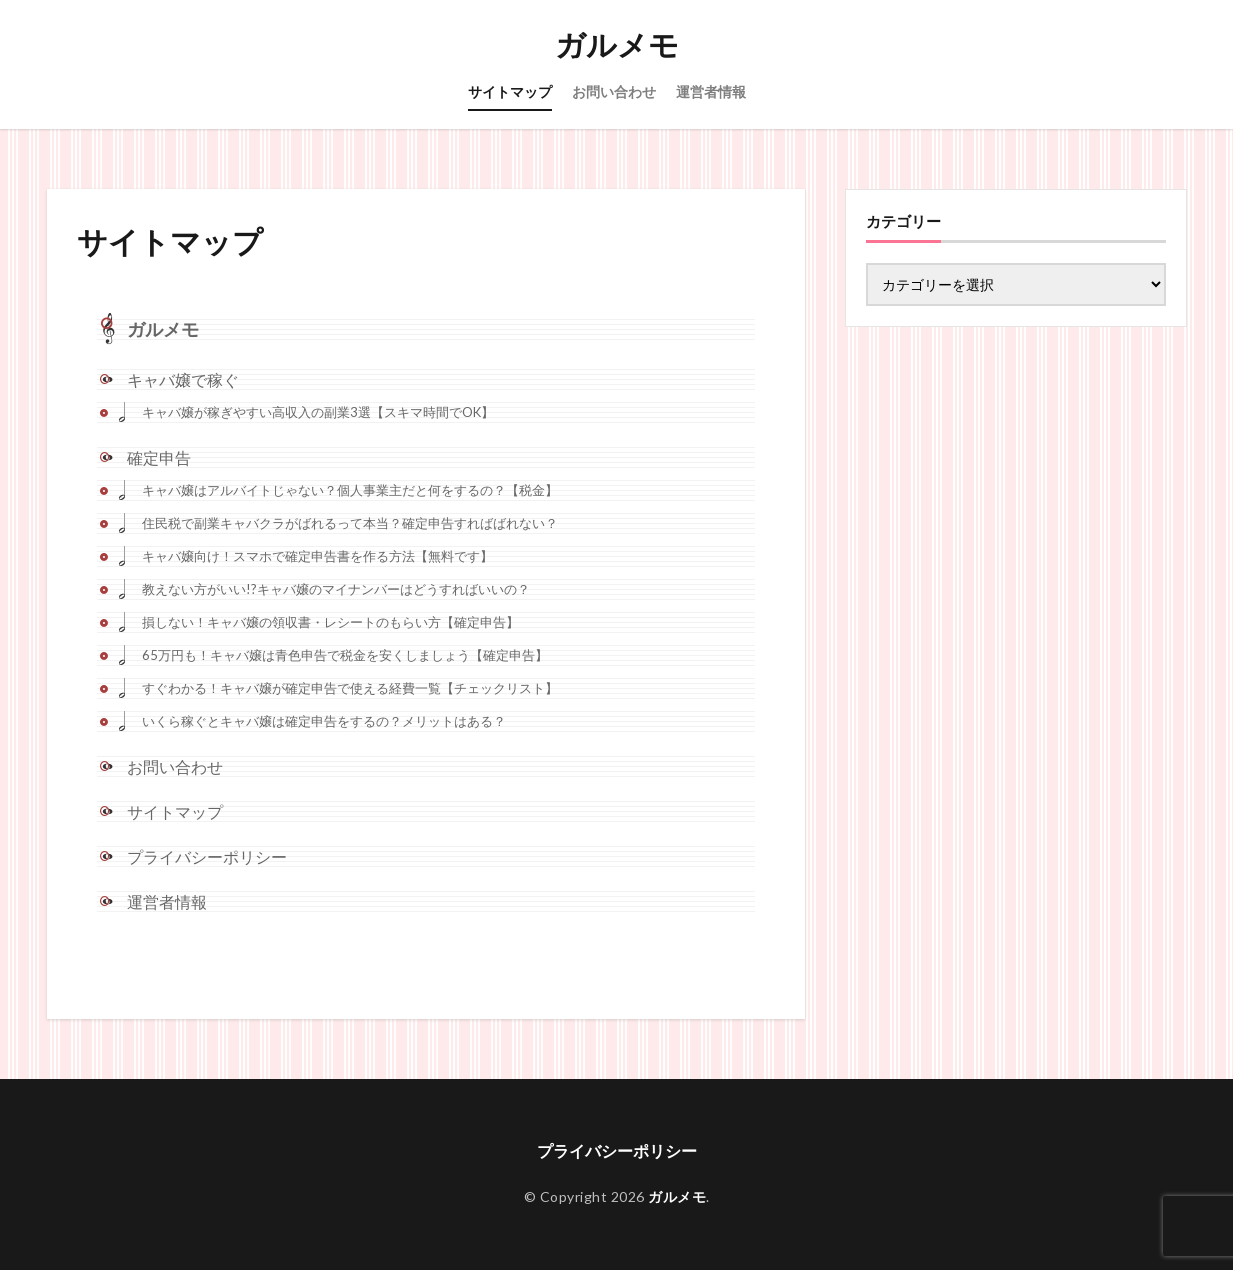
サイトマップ (510, 91)
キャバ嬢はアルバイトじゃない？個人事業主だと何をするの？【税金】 (350, 490)
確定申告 (159, 457)
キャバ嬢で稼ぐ (183, 379)
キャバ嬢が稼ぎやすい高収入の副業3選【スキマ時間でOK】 (318, 412)
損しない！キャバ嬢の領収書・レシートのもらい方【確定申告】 (330, 622)
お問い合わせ (614, 91)
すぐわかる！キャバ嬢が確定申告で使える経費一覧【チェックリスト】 (350, 688)
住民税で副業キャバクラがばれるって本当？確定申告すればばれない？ (350, 523)
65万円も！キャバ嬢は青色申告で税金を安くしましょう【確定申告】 (345, 655)
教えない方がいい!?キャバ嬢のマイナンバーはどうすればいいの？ (336, 589)
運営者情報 (711, 91)
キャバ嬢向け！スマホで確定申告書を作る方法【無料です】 (317, 556)
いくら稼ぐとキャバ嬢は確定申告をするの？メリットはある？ (324, 721)
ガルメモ (617, 45)
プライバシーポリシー (207, 856)
